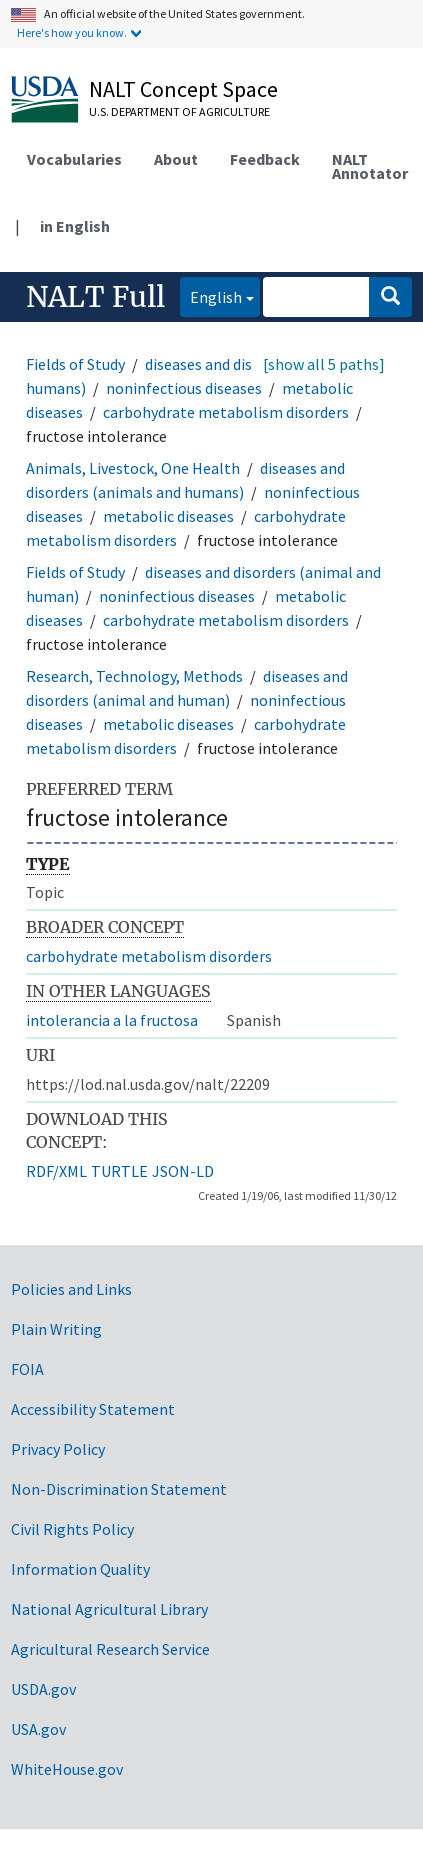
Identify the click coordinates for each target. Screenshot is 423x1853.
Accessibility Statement (93, 1409)
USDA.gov (43, 1689)
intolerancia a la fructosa (112, 1020)
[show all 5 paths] (324, 364)
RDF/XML (56, 1171)
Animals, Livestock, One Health (133, 468)
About (176, 159)
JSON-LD (183, 1171)
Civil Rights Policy (72, 1529)
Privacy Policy (58, 1449)
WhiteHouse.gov (67, 1769)
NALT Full (95, 297)
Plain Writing (56, 1329)
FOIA (27, 1369)
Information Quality (80, 1569)
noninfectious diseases (184, 388)
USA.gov (38, 1729)
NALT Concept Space (183, 89)
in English (75, 226)
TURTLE (119, 1171)
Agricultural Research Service (110, 1649)
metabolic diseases (168, 516)
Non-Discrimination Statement (119, 1489)
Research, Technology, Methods (134, 676)
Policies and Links (71, 1289)
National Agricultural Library (109, 1609)
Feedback (265, 159)
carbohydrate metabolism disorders (226, 412)
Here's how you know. (72, 32)
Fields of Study (75, 364)
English (211, 295)
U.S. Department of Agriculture (179, 111)
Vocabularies (74, 159)
